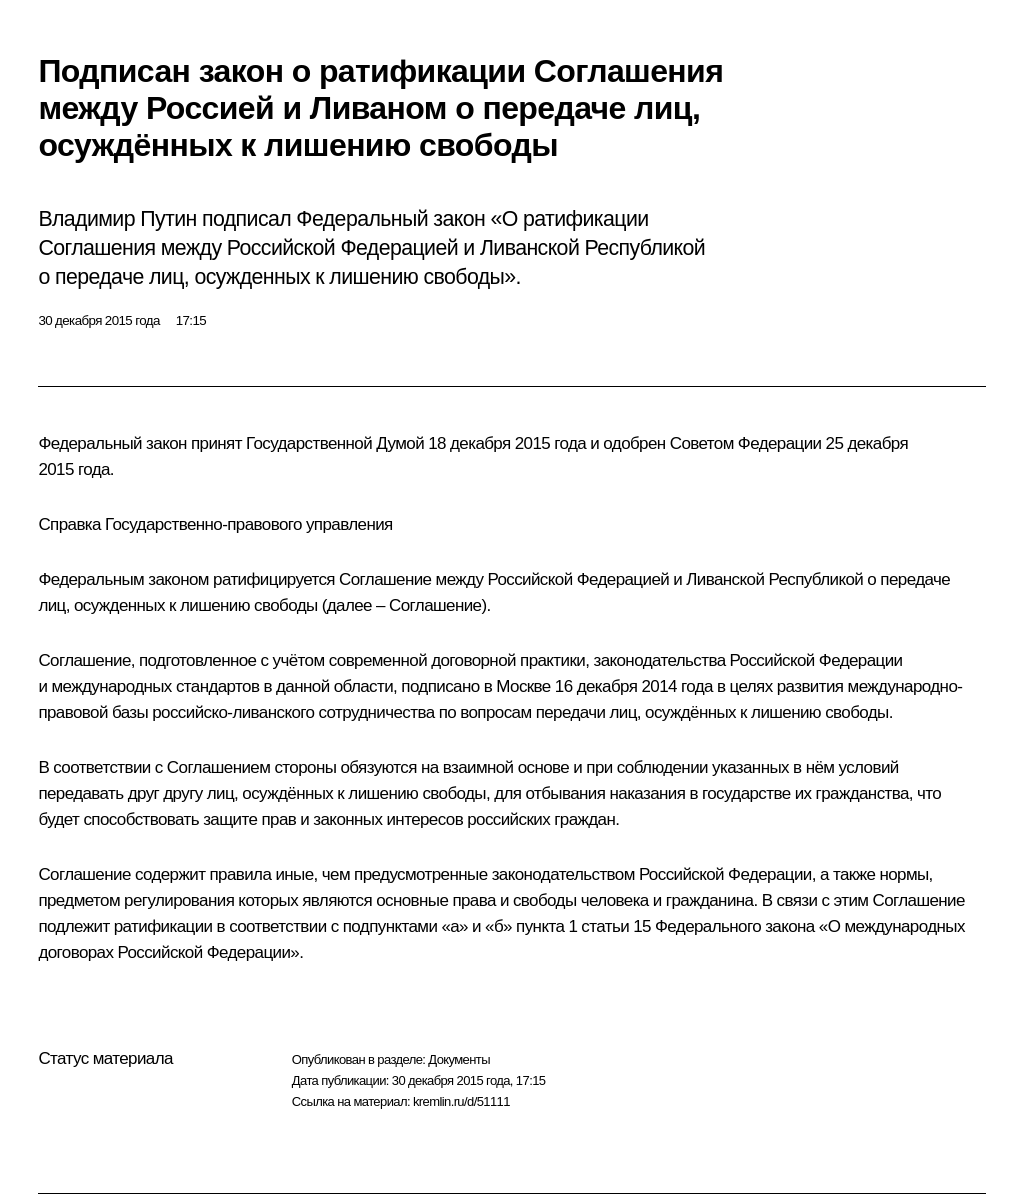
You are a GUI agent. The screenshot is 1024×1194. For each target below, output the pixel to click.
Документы (459, 1059)
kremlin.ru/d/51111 (461, 1101)
